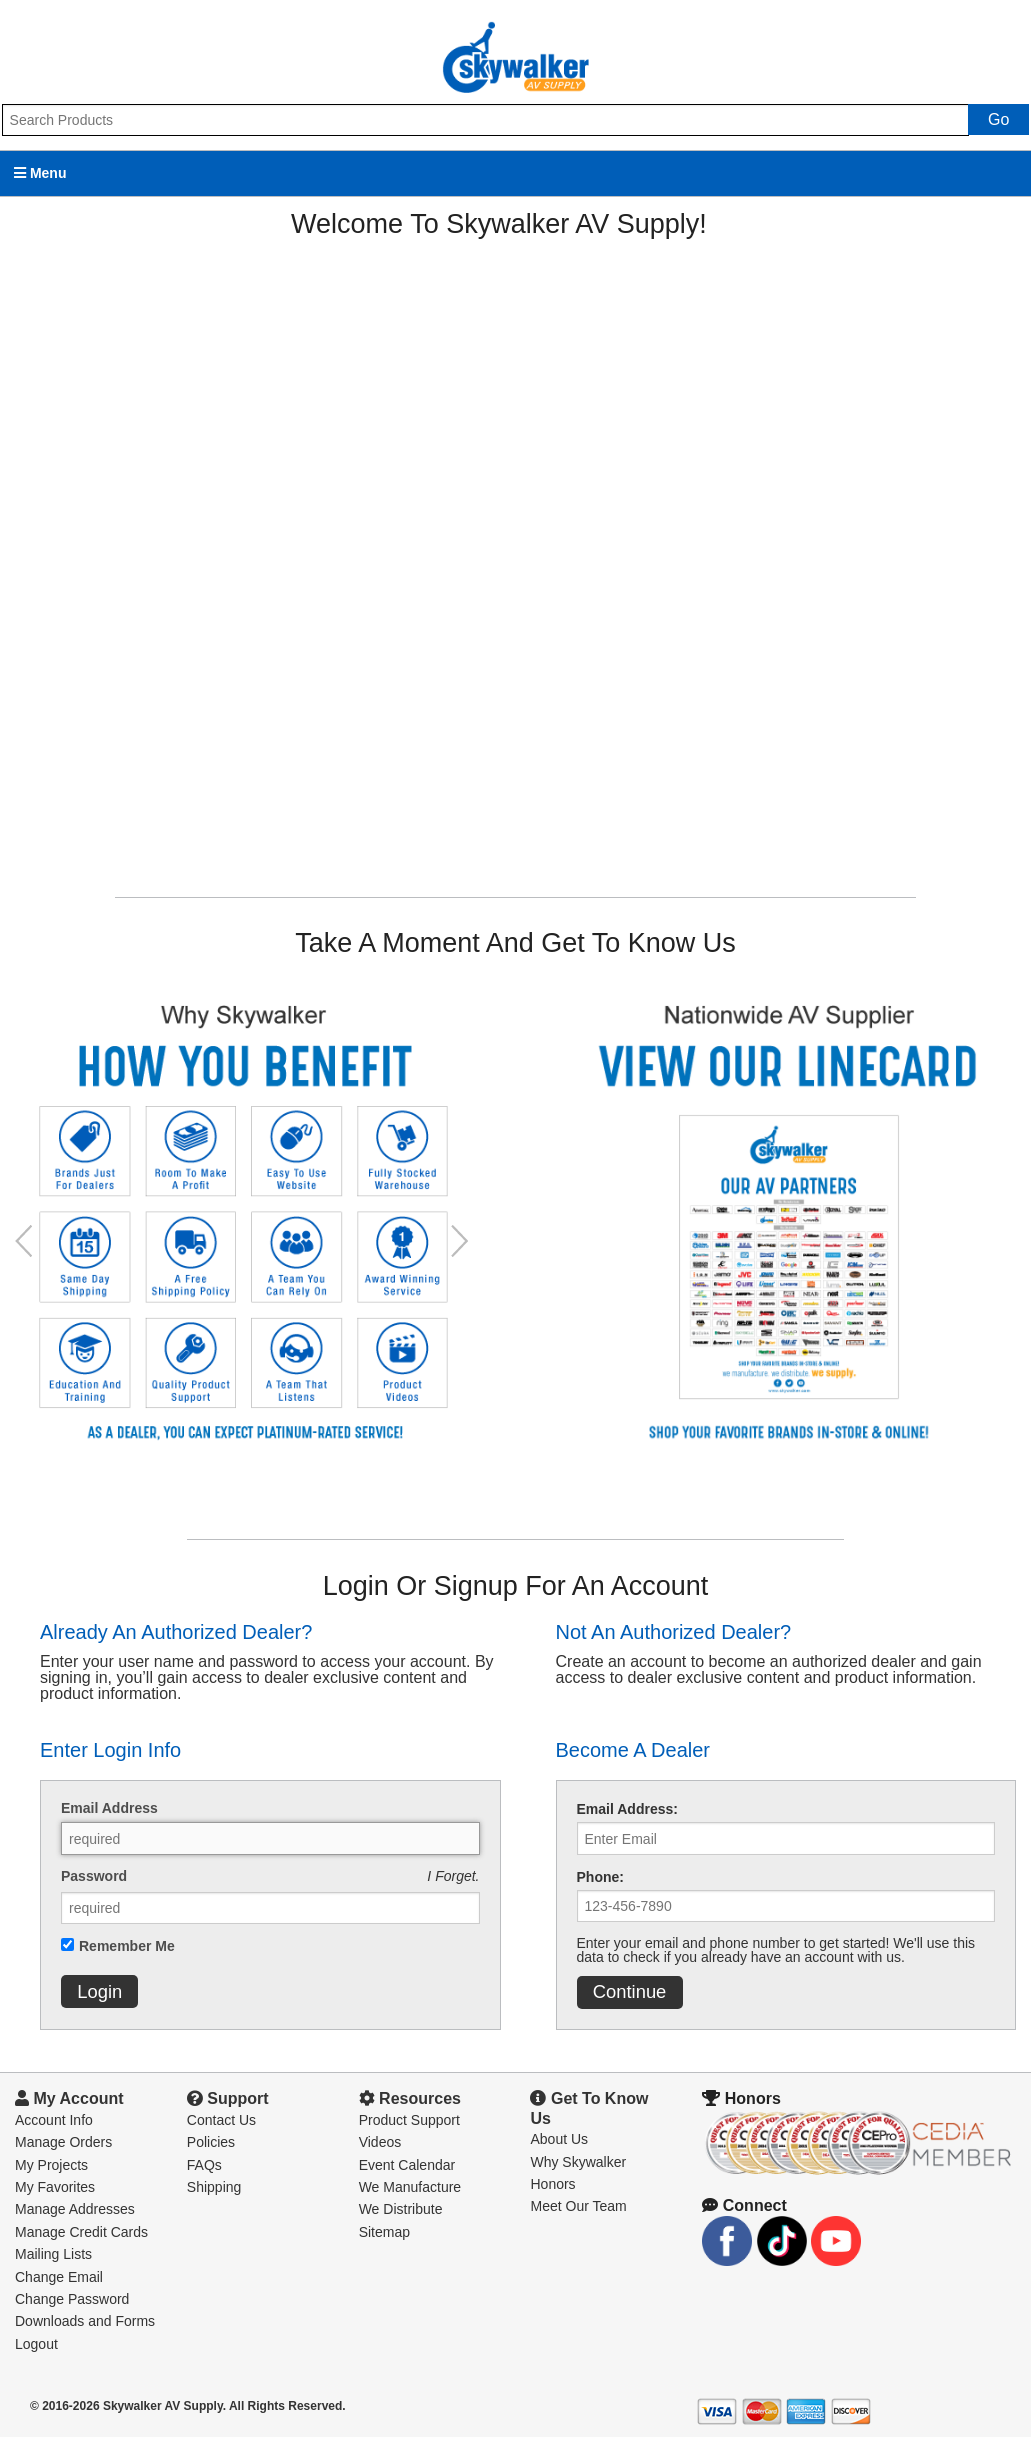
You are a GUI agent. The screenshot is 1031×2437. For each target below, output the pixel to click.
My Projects (51, 2165)
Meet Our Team (578, 2206)
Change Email (59, 2277)
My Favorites (55, 2187)
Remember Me (127, 1946)
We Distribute (401, 2209)
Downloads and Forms (85, 2321)
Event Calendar (407, 2165)
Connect (744, 2205)
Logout (36, 2344)
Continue (630, 1991)
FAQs (204, 2165)
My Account (69, 2098)
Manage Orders (63, 2142)
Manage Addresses (75, 2209)
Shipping (214, 2187)
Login (99, 1991)
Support (228, 2098)
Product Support (409, 2120)
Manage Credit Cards (81, 2232)
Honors (552, 2184)
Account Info (54, 2120)
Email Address (109, 1808)
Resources (410, 2098)
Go (998, 119)
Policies (211, 2142)
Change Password (72, 2299)
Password (94, 1876)
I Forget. (453, 1876)
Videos (380, 2142)
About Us (559, 2139)
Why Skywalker (578, 2162)
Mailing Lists (53, 2254)
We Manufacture (410, 2187)
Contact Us (221, 2120)
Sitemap (384, 2232)
